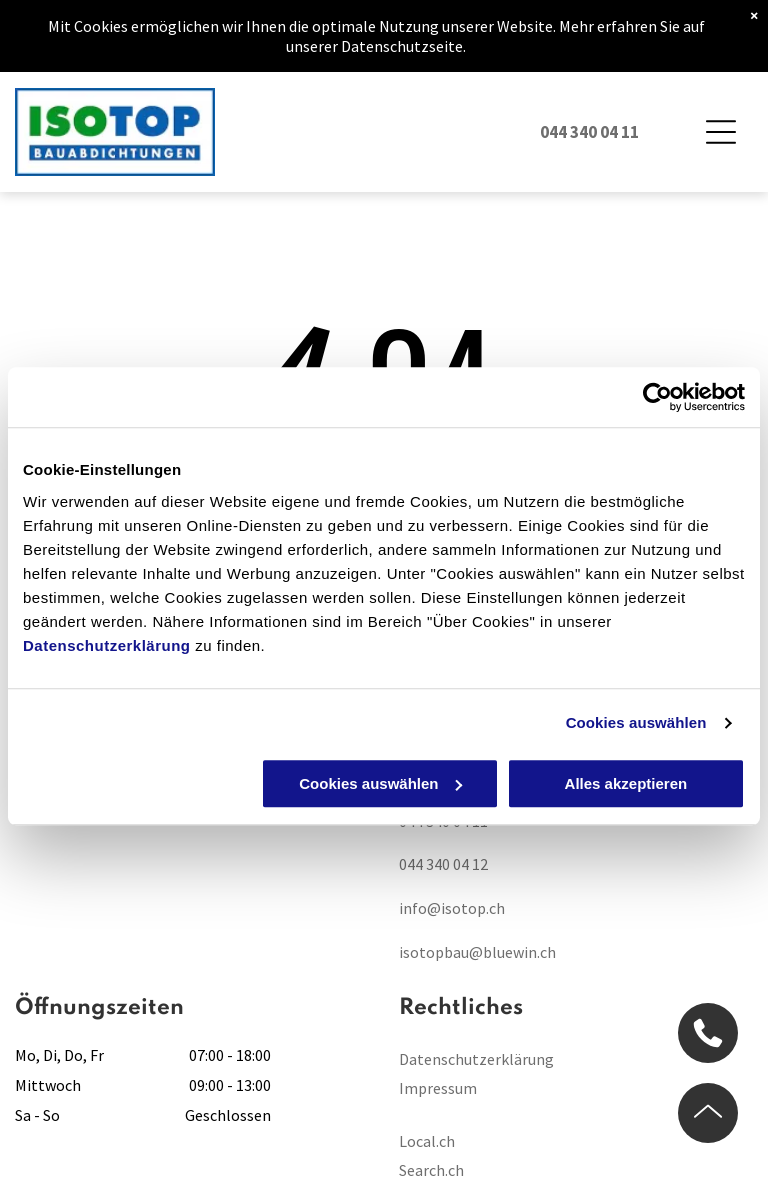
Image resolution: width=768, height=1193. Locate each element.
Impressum (438, 1088)
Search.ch (431, 1170)
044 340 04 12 (443, 864)
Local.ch (427, 1141)
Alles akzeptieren (626, 783)
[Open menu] (721, 132)
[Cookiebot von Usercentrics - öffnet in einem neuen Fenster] (657, 398)
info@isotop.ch (452, 908)
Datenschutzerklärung (107, 645)
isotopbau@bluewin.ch (477, 952)
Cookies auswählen (636, 723)
